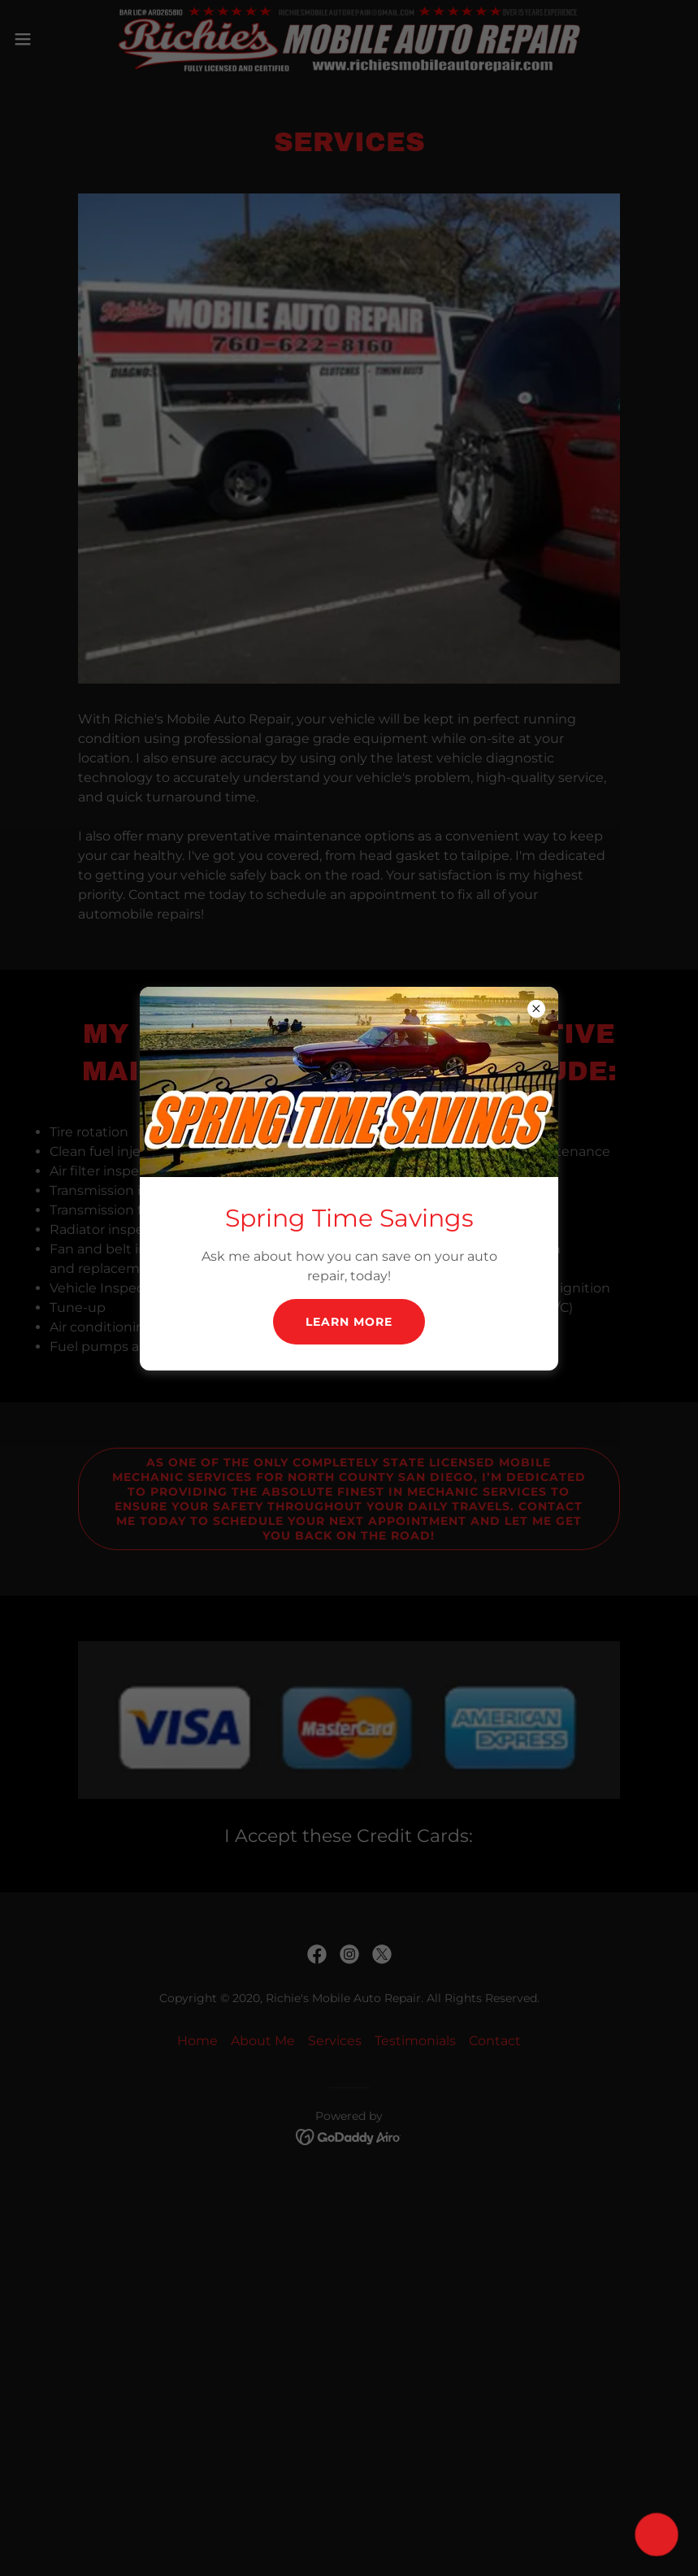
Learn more (349, 1321)
